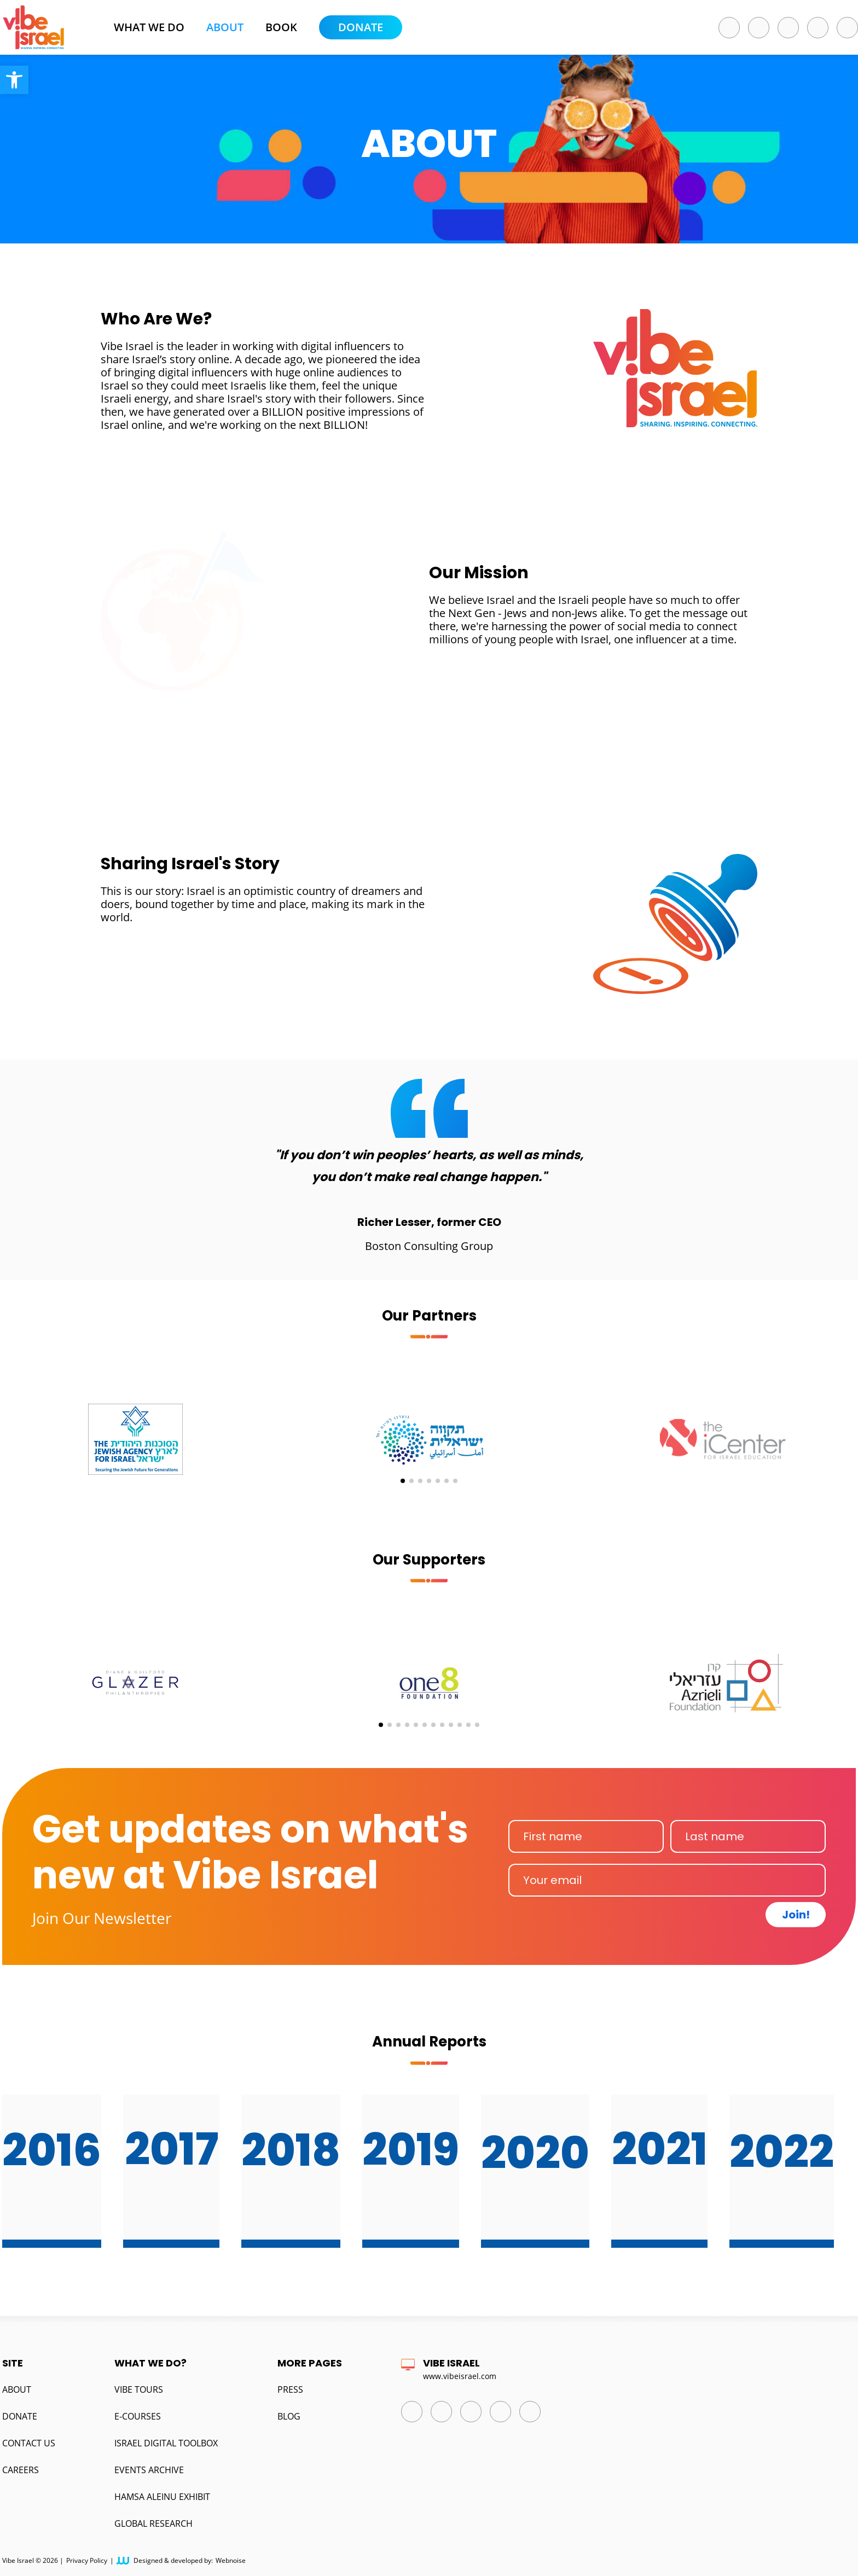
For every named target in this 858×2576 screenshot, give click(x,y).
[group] (135, 1425)
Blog (288, 2416)
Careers (20, 2470)
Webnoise (231, 2561)
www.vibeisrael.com (459, 2376)
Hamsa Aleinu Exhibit (162, 2497)
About (225, 27)
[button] (14, 80)
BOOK (281, 27)
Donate (360, 27)
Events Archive (149, 2470)
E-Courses (137, 2416)
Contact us (28, 2443)
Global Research (153, 2523)
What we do (149, 27)
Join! (796, 1914)
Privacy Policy (86, 2561)
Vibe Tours (138, 2389)
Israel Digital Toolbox (166, 2443)
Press (290, 2389)
